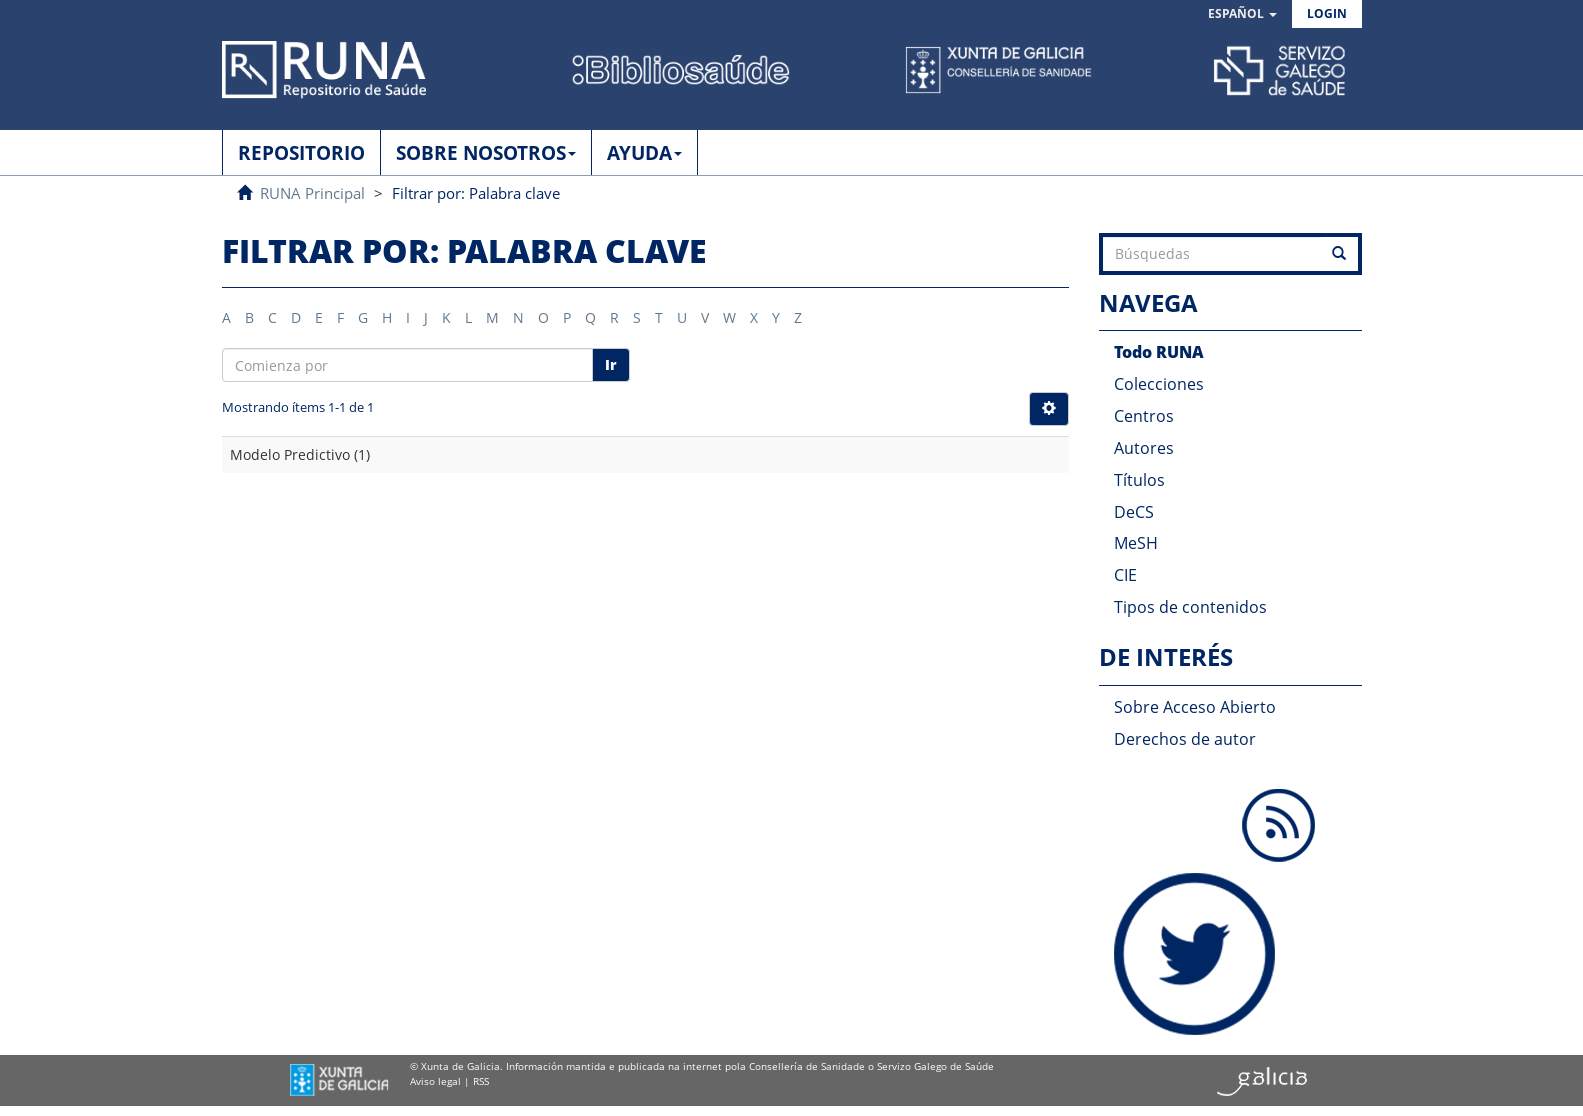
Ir (611, 364)
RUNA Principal (312, 193)
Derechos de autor (1185, 739)
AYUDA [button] (644, 153)
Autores (1144, 448)
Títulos (1139, 480)
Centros (1144, 416)
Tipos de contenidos (1190, 607)
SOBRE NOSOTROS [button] (486, 153)
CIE (1125, 575)
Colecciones (1159, 384)
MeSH (1136, 543)
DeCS (1134, 512)
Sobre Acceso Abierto (1195, 707)
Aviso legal (435, 1081)
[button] (1242, 14)
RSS (481, 1081)
